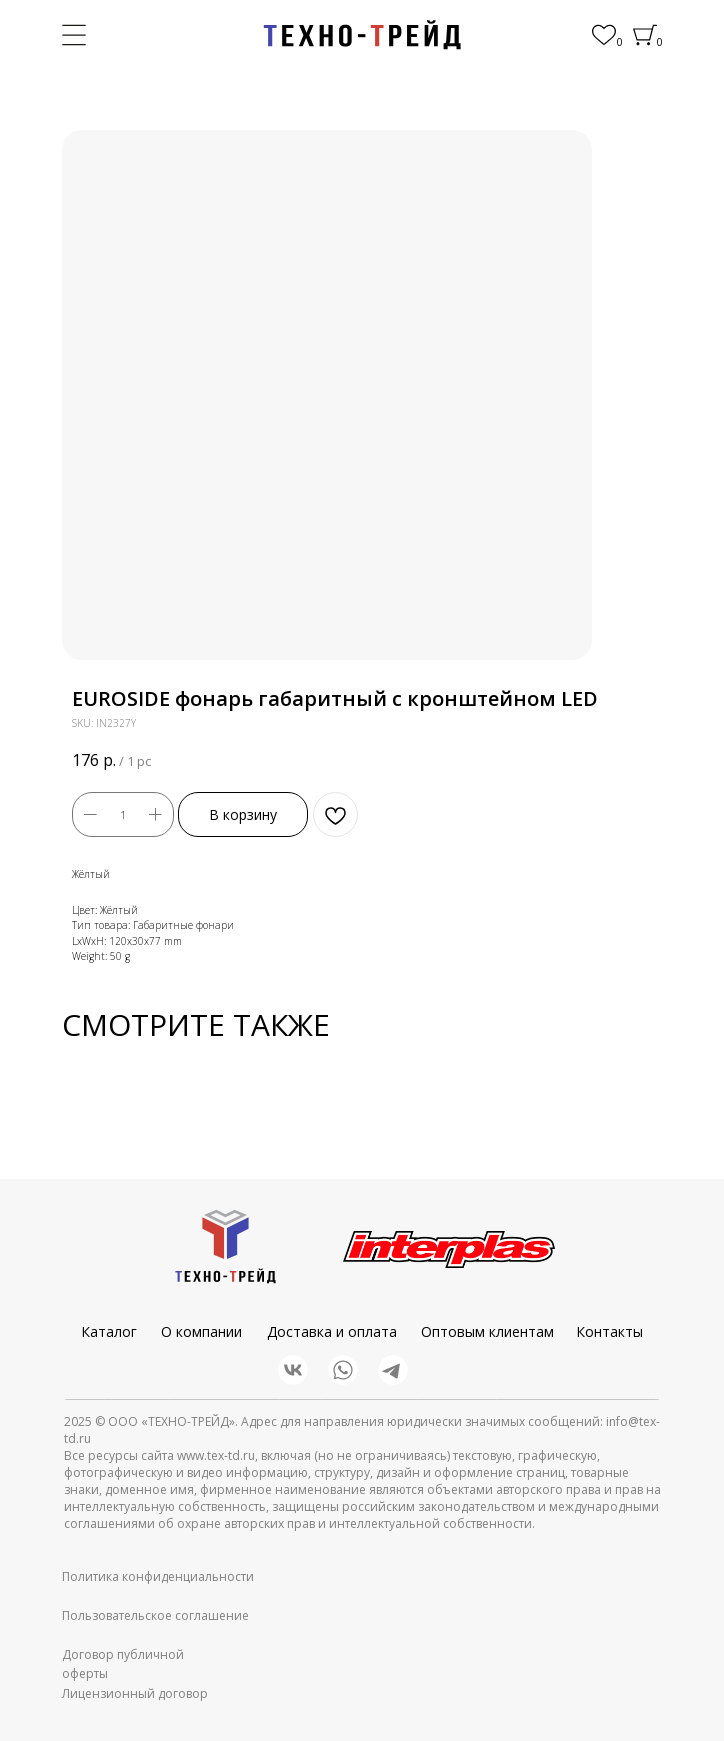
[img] (362, 35)
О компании (201, 1331)
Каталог (109, 1331)
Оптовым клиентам (487, 1331)
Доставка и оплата (332, 1331)
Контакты (609, 1331)
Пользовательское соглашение (155, 1615)
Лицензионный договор (135, 1693)
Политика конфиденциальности (158, 1576)
